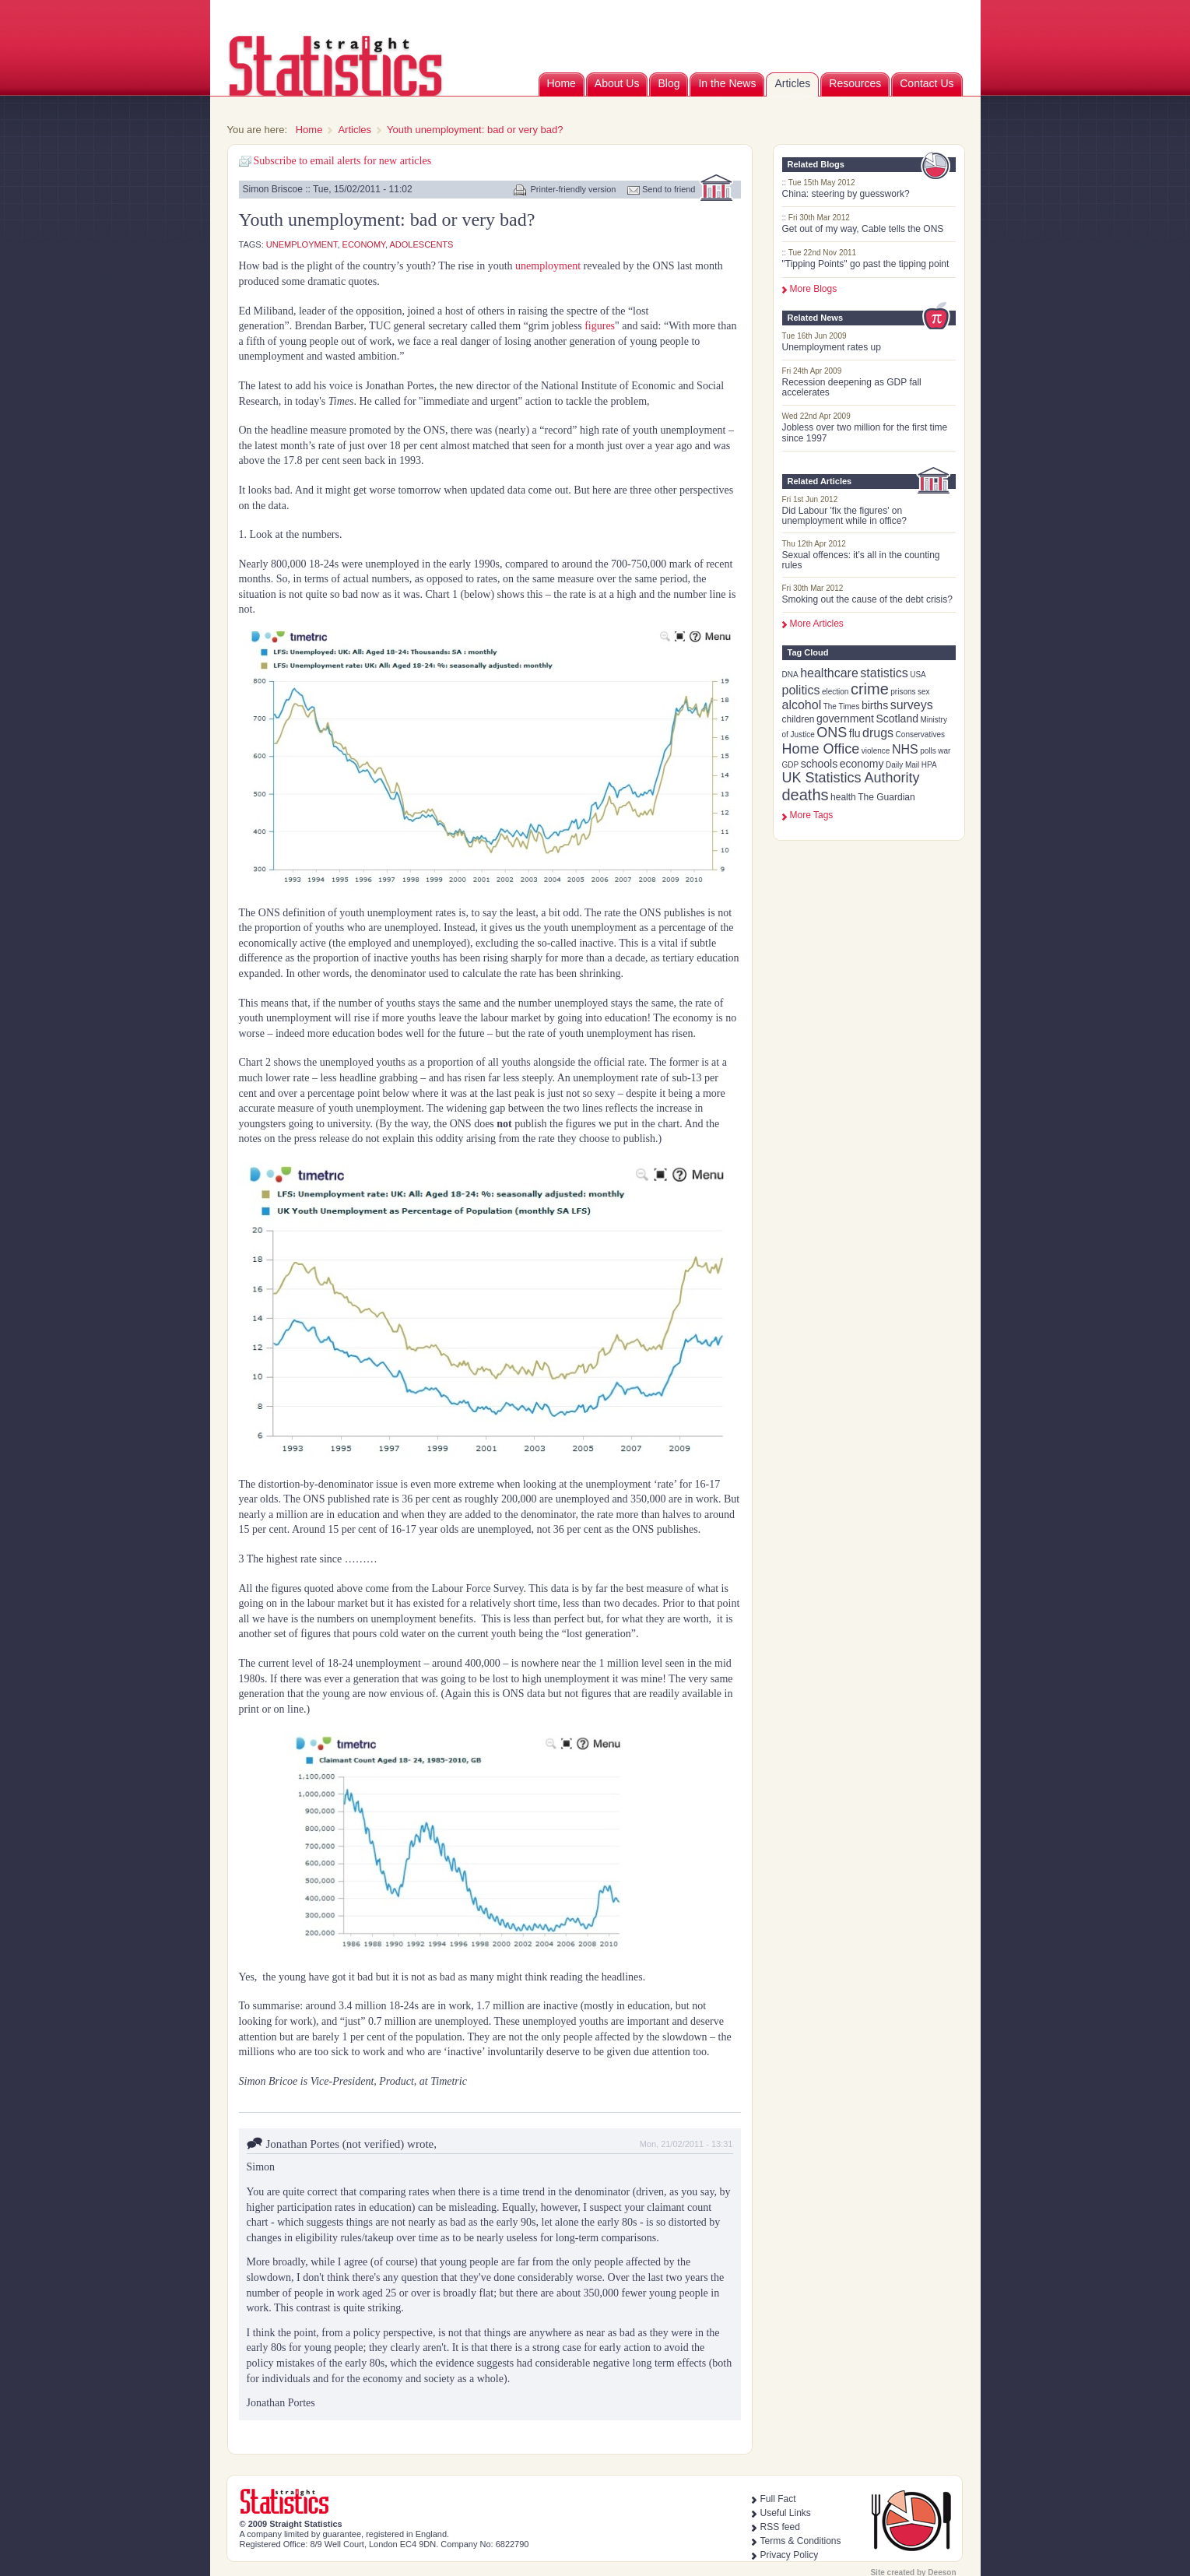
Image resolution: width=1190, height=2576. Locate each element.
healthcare (829, 673)
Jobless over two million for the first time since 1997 (865, 432)
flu (855, 733)
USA (918, 674)
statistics (883, 673)
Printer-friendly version (573, 189)
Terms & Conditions (800, 2541)
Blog (668, 83)
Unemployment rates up (831, 347)
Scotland (897, 718)
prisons (902, 691)
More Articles (817, 623)
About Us (617, 83)
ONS (831, 732)
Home (561, 83)
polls (928, 751)
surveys (911, 705)
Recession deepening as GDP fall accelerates (851, 387)
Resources (855, 83)
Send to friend (669, 189)
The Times (841, 706)
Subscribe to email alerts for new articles (343, 161)
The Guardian (886, 797)
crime (870, 689)
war (944, 751)
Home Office (821, 749)
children (798, 719)
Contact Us (926, 83)
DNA (790, 674)
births (875, 705)
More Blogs (813, 288)
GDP (790, 765)
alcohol (802, 705)
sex (924, 691)
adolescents (422, 244)
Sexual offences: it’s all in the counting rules (861, 560)
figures (599, 326)
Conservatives (920, 734)
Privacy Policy (789, 2555)
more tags (812, 815)
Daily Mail (902, 765)
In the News (727, 83)
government (845, 718)
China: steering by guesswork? (846, 193)
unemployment (302, 244)
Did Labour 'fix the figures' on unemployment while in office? (844, 515)
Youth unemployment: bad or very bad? (475, 129)
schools (819, 763)
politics (801, 690)
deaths (805, 794)
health (843, 797)
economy (862, 763)
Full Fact (778, 2498)
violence (876, 751)
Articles (792, 83)
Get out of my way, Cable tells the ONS (863, 228)
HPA (929, 765)
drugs (877, 733)
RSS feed (780, 2527)
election (835, 691)
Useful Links (785, 2512)
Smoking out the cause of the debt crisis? (867, 599)
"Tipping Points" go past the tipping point (866, 263)
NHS (905, 749)
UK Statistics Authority (851, 777)
